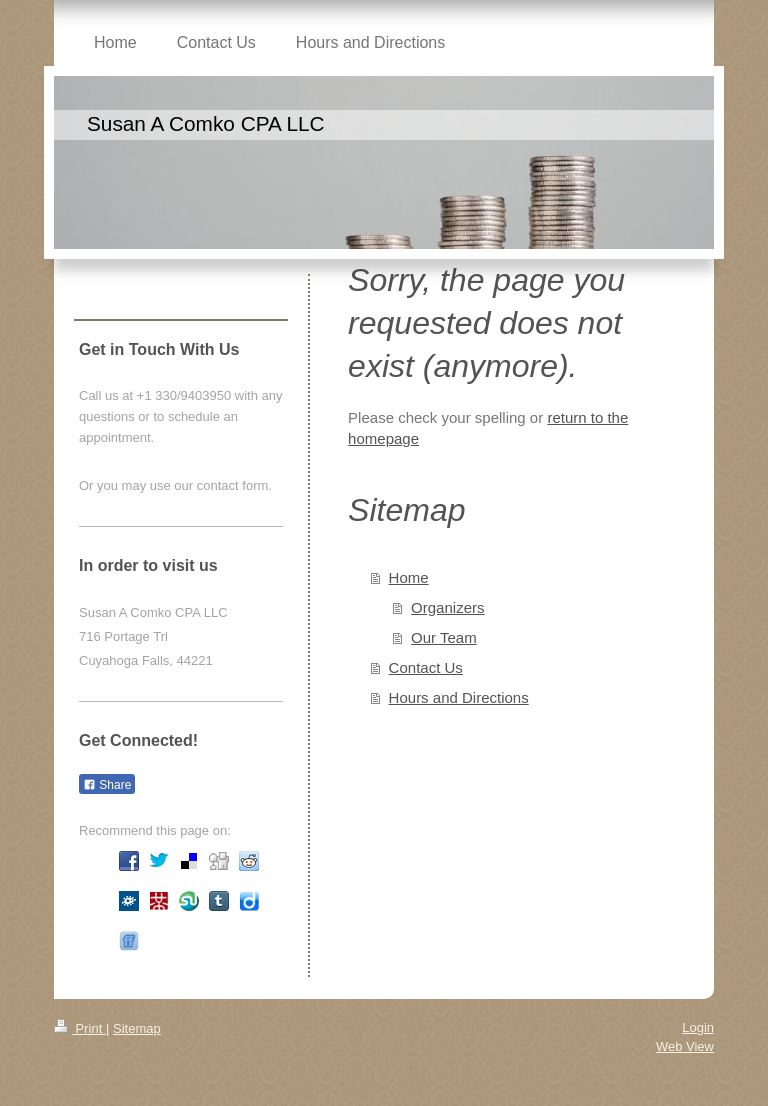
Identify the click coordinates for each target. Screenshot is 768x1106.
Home (409, 577)
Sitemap (137, 1028)
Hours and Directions (459, 697)
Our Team (444, 637)
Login (698, 1027)
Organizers (447, 607)
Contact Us (426, 667)
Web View (685, 1046)
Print (80, 1028)
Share (107, 785)
